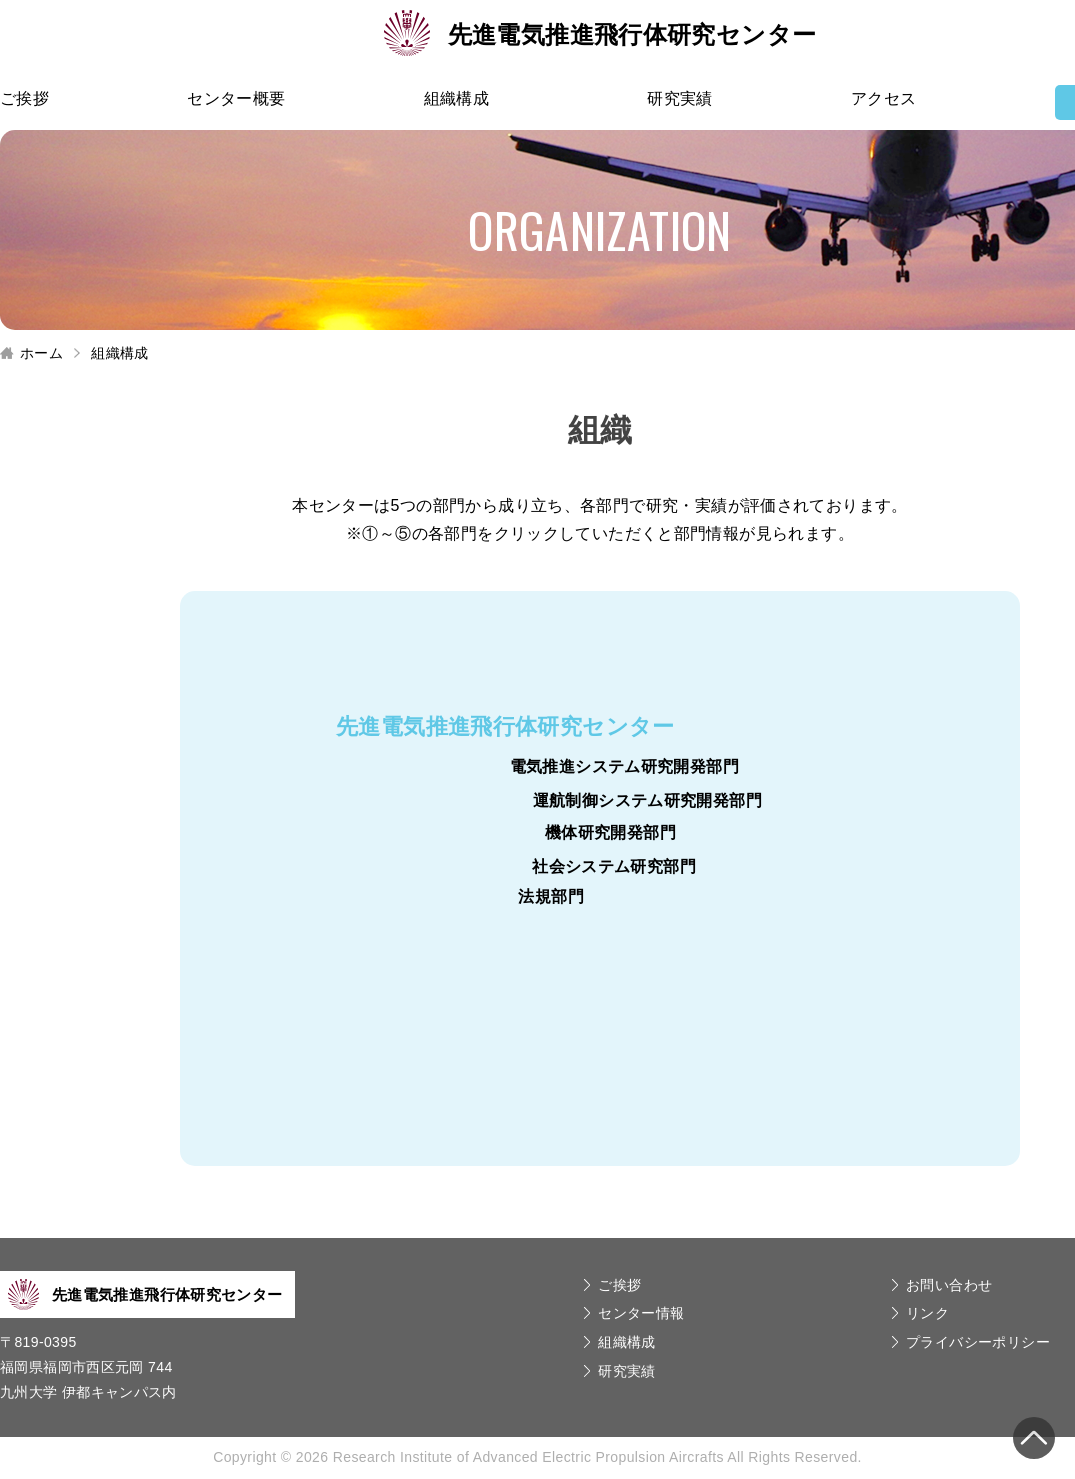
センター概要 (236, 98)
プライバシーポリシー (978, 1342)
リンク (927, 1313)
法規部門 (551, 896)
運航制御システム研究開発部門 (647, 800)
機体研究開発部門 (610, 832)
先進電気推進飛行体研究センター (600, 34)
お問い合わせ (949, 1285)
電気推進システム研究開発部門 (624, 766)
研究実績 (680, 98)
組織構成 (457, 98)
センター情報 (641, 1313)
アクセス (884, 98)
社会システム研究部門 (614, 866)
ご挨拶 (24, 98)
